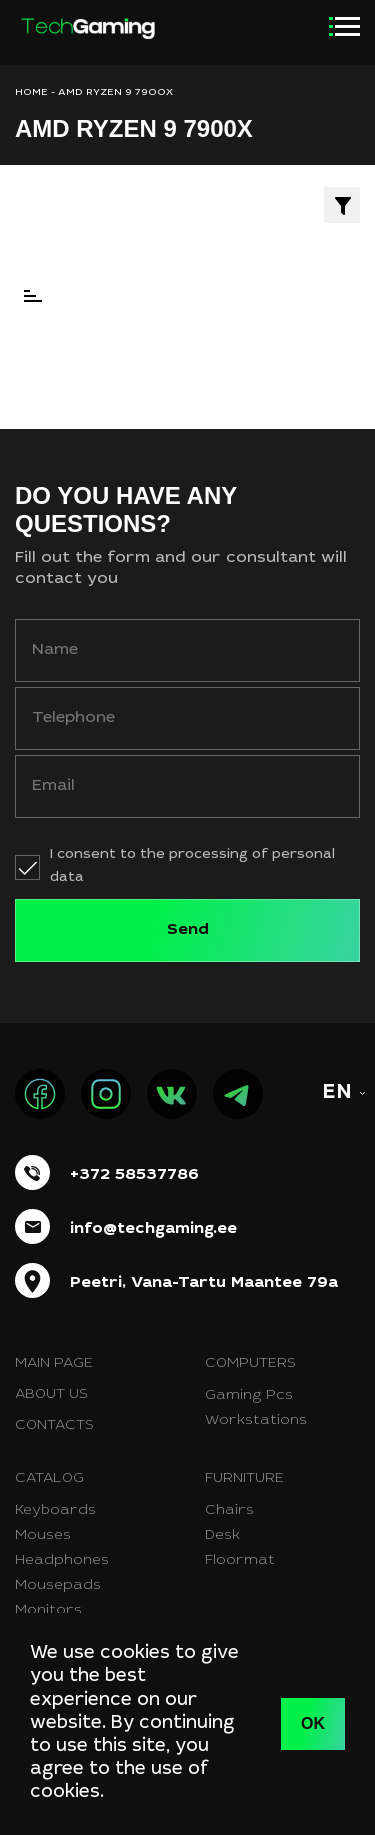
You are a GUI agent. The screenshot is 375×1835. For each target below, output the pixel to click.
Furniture (244, 1479)
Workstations (256, 1421)
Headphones (62, 1561)
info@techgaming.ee (153, 1229)
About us (51, 1395)
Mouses (43, 1536)
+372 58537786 (134, 1175)
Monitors (48, 1611)
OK (313, 1723)
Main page (54, 1364)
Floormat (240, 1561)
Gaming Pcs (249, 1396)
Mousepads (58, 1586)
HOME (31, 93)
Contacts (54, 1426)
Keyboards (55, 1511)
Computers (250, 1364)
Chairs (229, 1511)
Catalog (49, 1479)
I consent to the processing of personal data (192, 866)
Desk (222, 1536)
